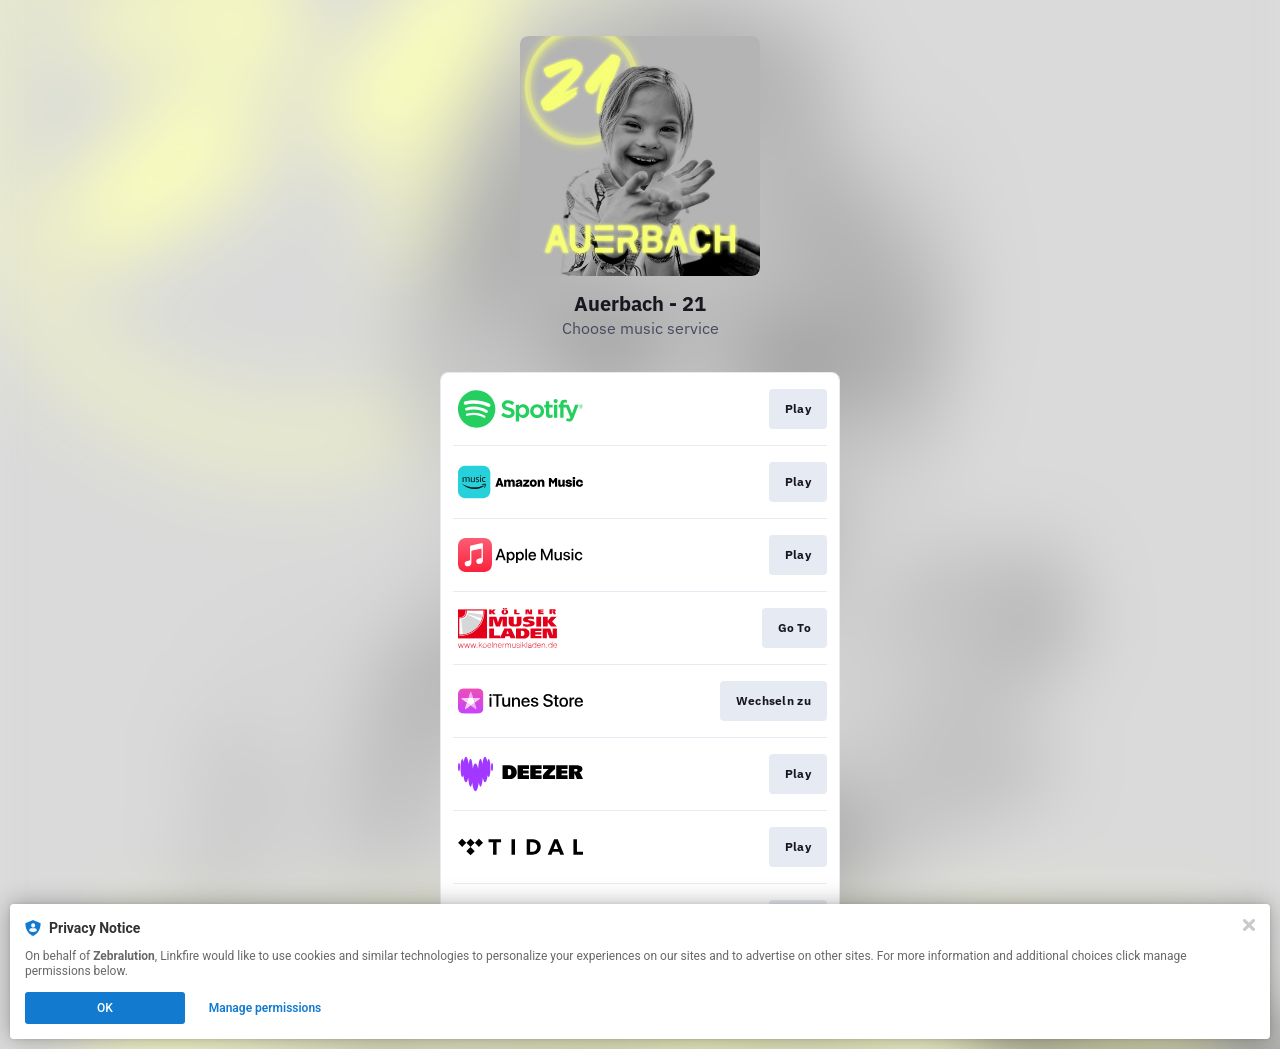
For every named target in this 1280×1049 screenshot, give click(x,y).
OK (105, 1008)
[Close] (1249, 925)
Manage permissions (265, 1008)
